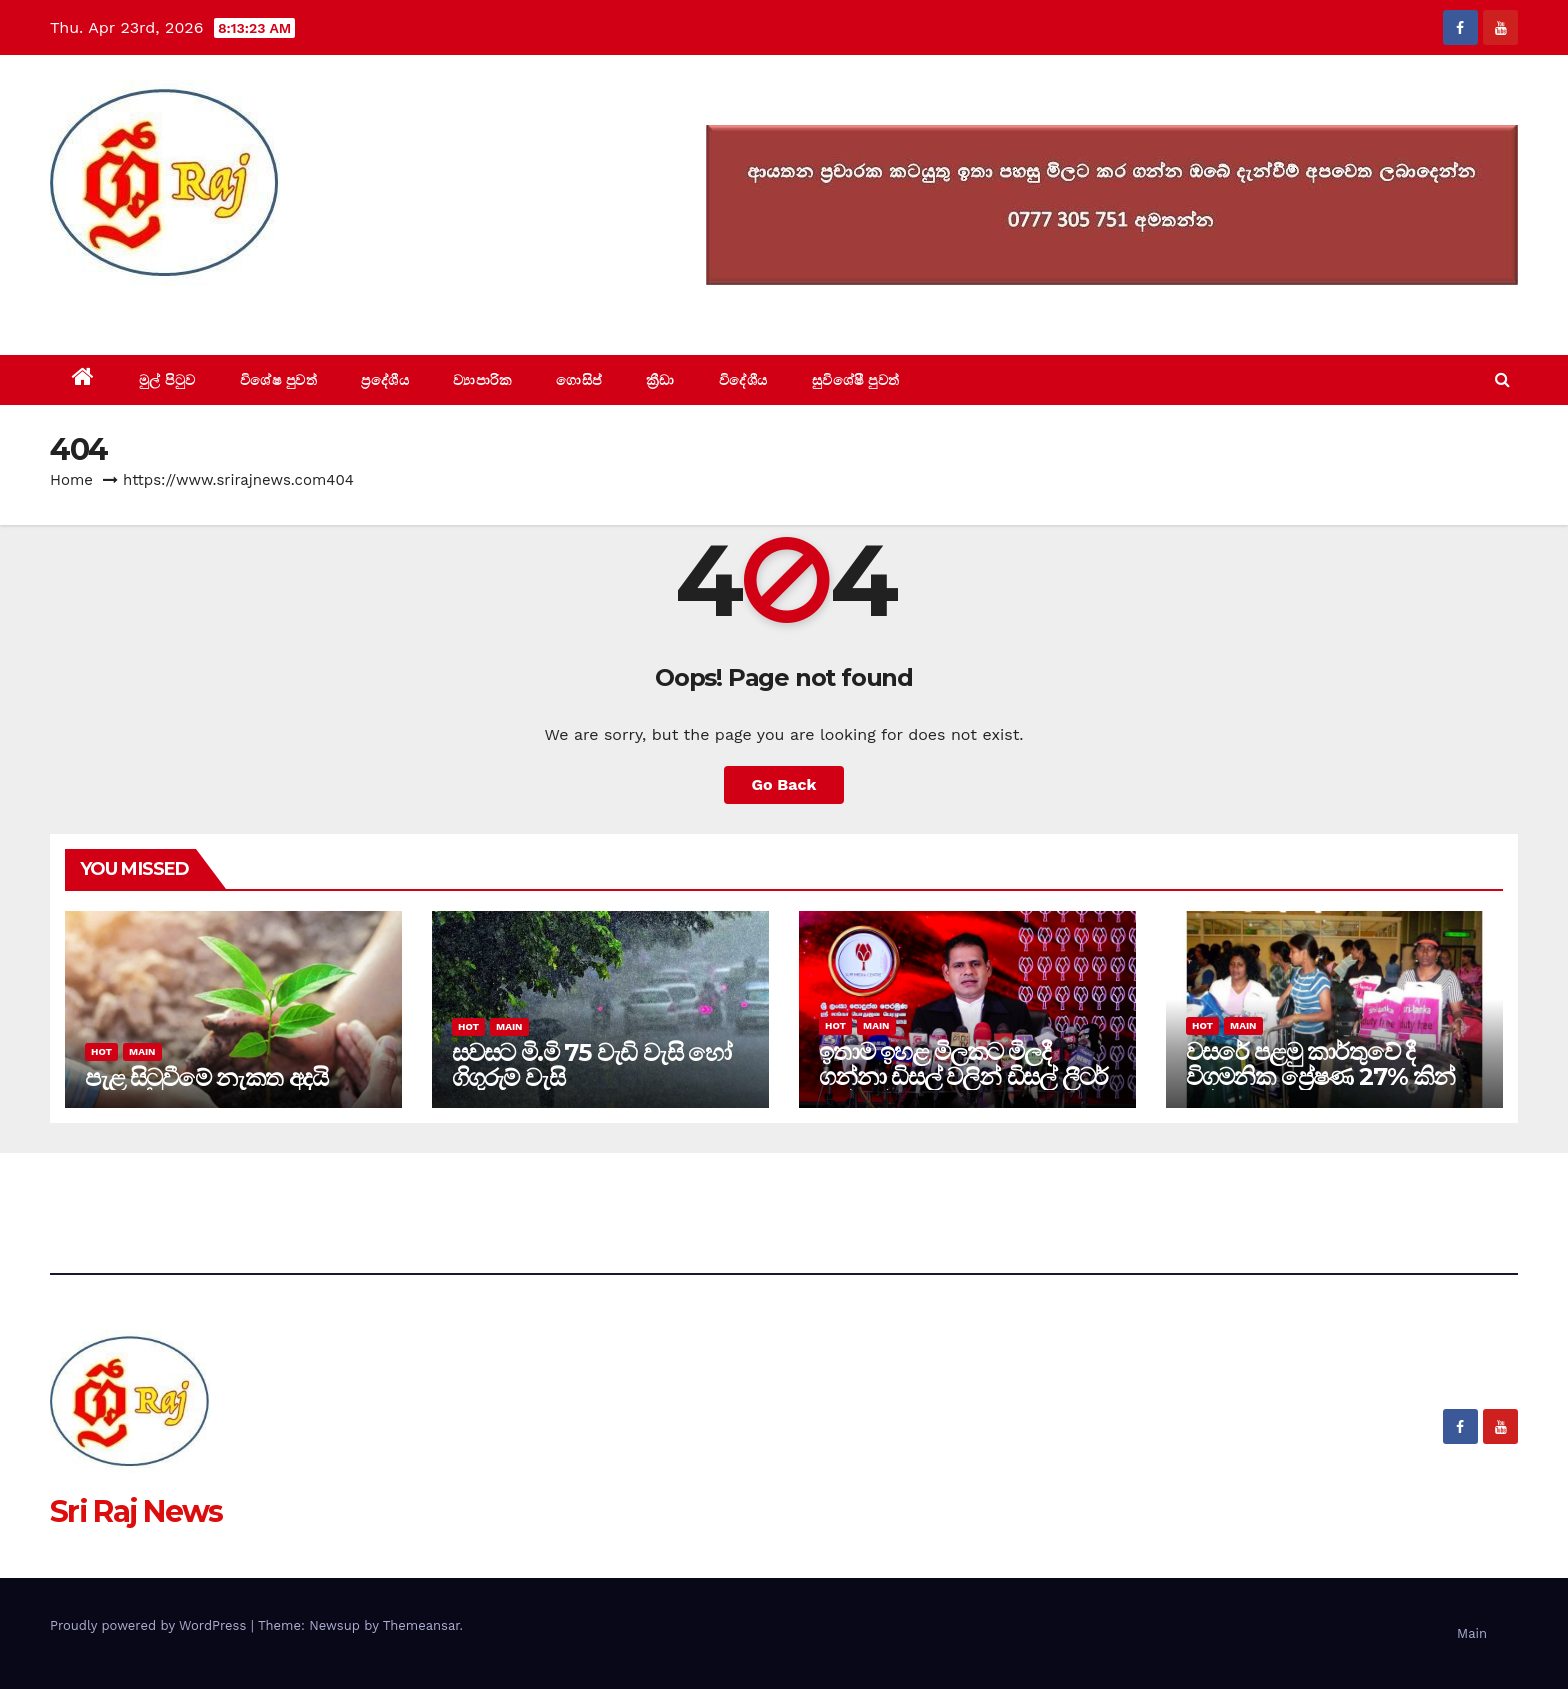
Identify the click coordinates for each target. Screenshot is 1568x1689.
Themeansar (421, 1625)
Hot (101, 1051)
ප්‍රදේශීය (385, 380)
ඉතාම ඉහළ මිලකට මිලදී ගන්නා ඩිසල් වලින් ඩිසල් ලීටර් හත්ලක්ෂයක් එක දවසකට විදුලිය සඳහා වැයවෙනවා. (963, 1089)
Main (142, 1051)
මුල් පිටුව (167, 380)
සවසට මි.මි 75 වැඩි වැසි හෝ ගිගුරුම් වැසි (591, 1065)
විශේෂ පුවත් (279, 380)
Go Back (784, 784)
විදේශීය (743, 380)
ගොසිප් (579, 380)
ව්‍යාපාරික (482, 380)
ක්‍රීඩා (660, 380)
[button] (1502, 379)
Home (71, 480)
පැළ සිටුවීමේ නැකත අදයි (206, 1077)
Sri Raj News (136, 309)
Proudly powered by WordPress (150, 1625)
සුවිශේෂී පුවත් (856, 380)
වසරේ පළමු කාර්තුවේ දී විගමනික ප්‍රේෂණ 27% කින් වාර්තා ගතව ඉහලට (1320, 1076)
